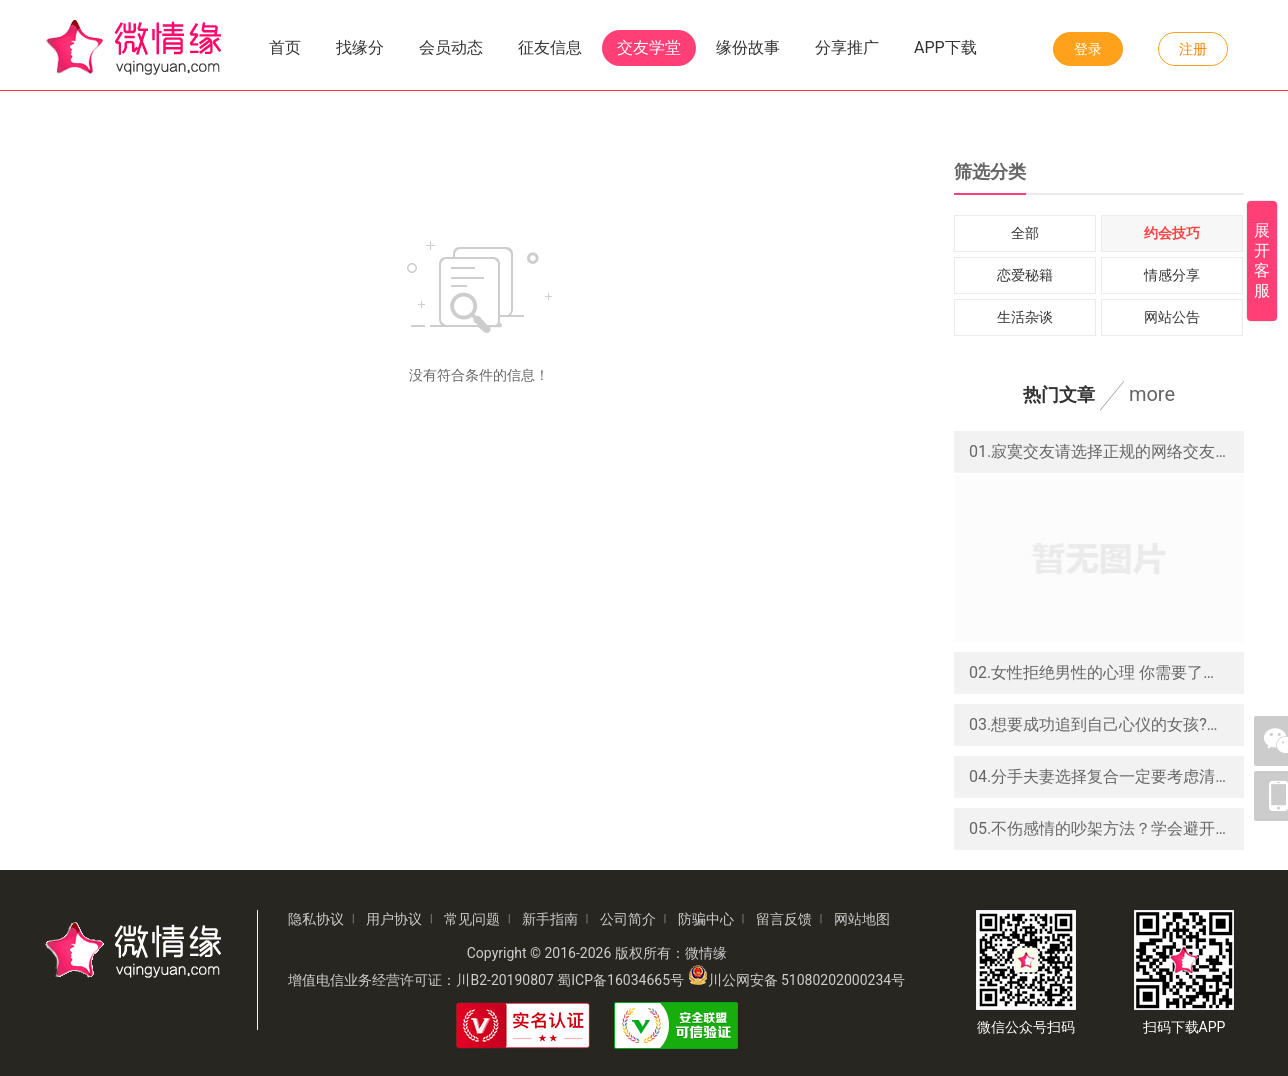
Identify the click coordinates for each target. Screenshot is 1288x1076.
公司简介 (628, 919)
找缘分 (360, 47)
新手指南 (550, 919)
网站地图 (862, 919)
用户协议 (394, 919)
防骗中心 (706, 919)
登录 (1088, 49)
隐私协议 (316, 919)
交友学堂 (649, 47)
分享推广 (847, 47)
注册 (1193, 49)
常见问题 (472, 919)
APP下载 (945, 47)
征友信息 (550, 47)
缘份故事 (748, 47)
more (1152, 394)
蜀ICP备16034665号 (620, 980)
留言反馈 (784, 919)
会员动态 (451, 47)
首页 (285, 47)
